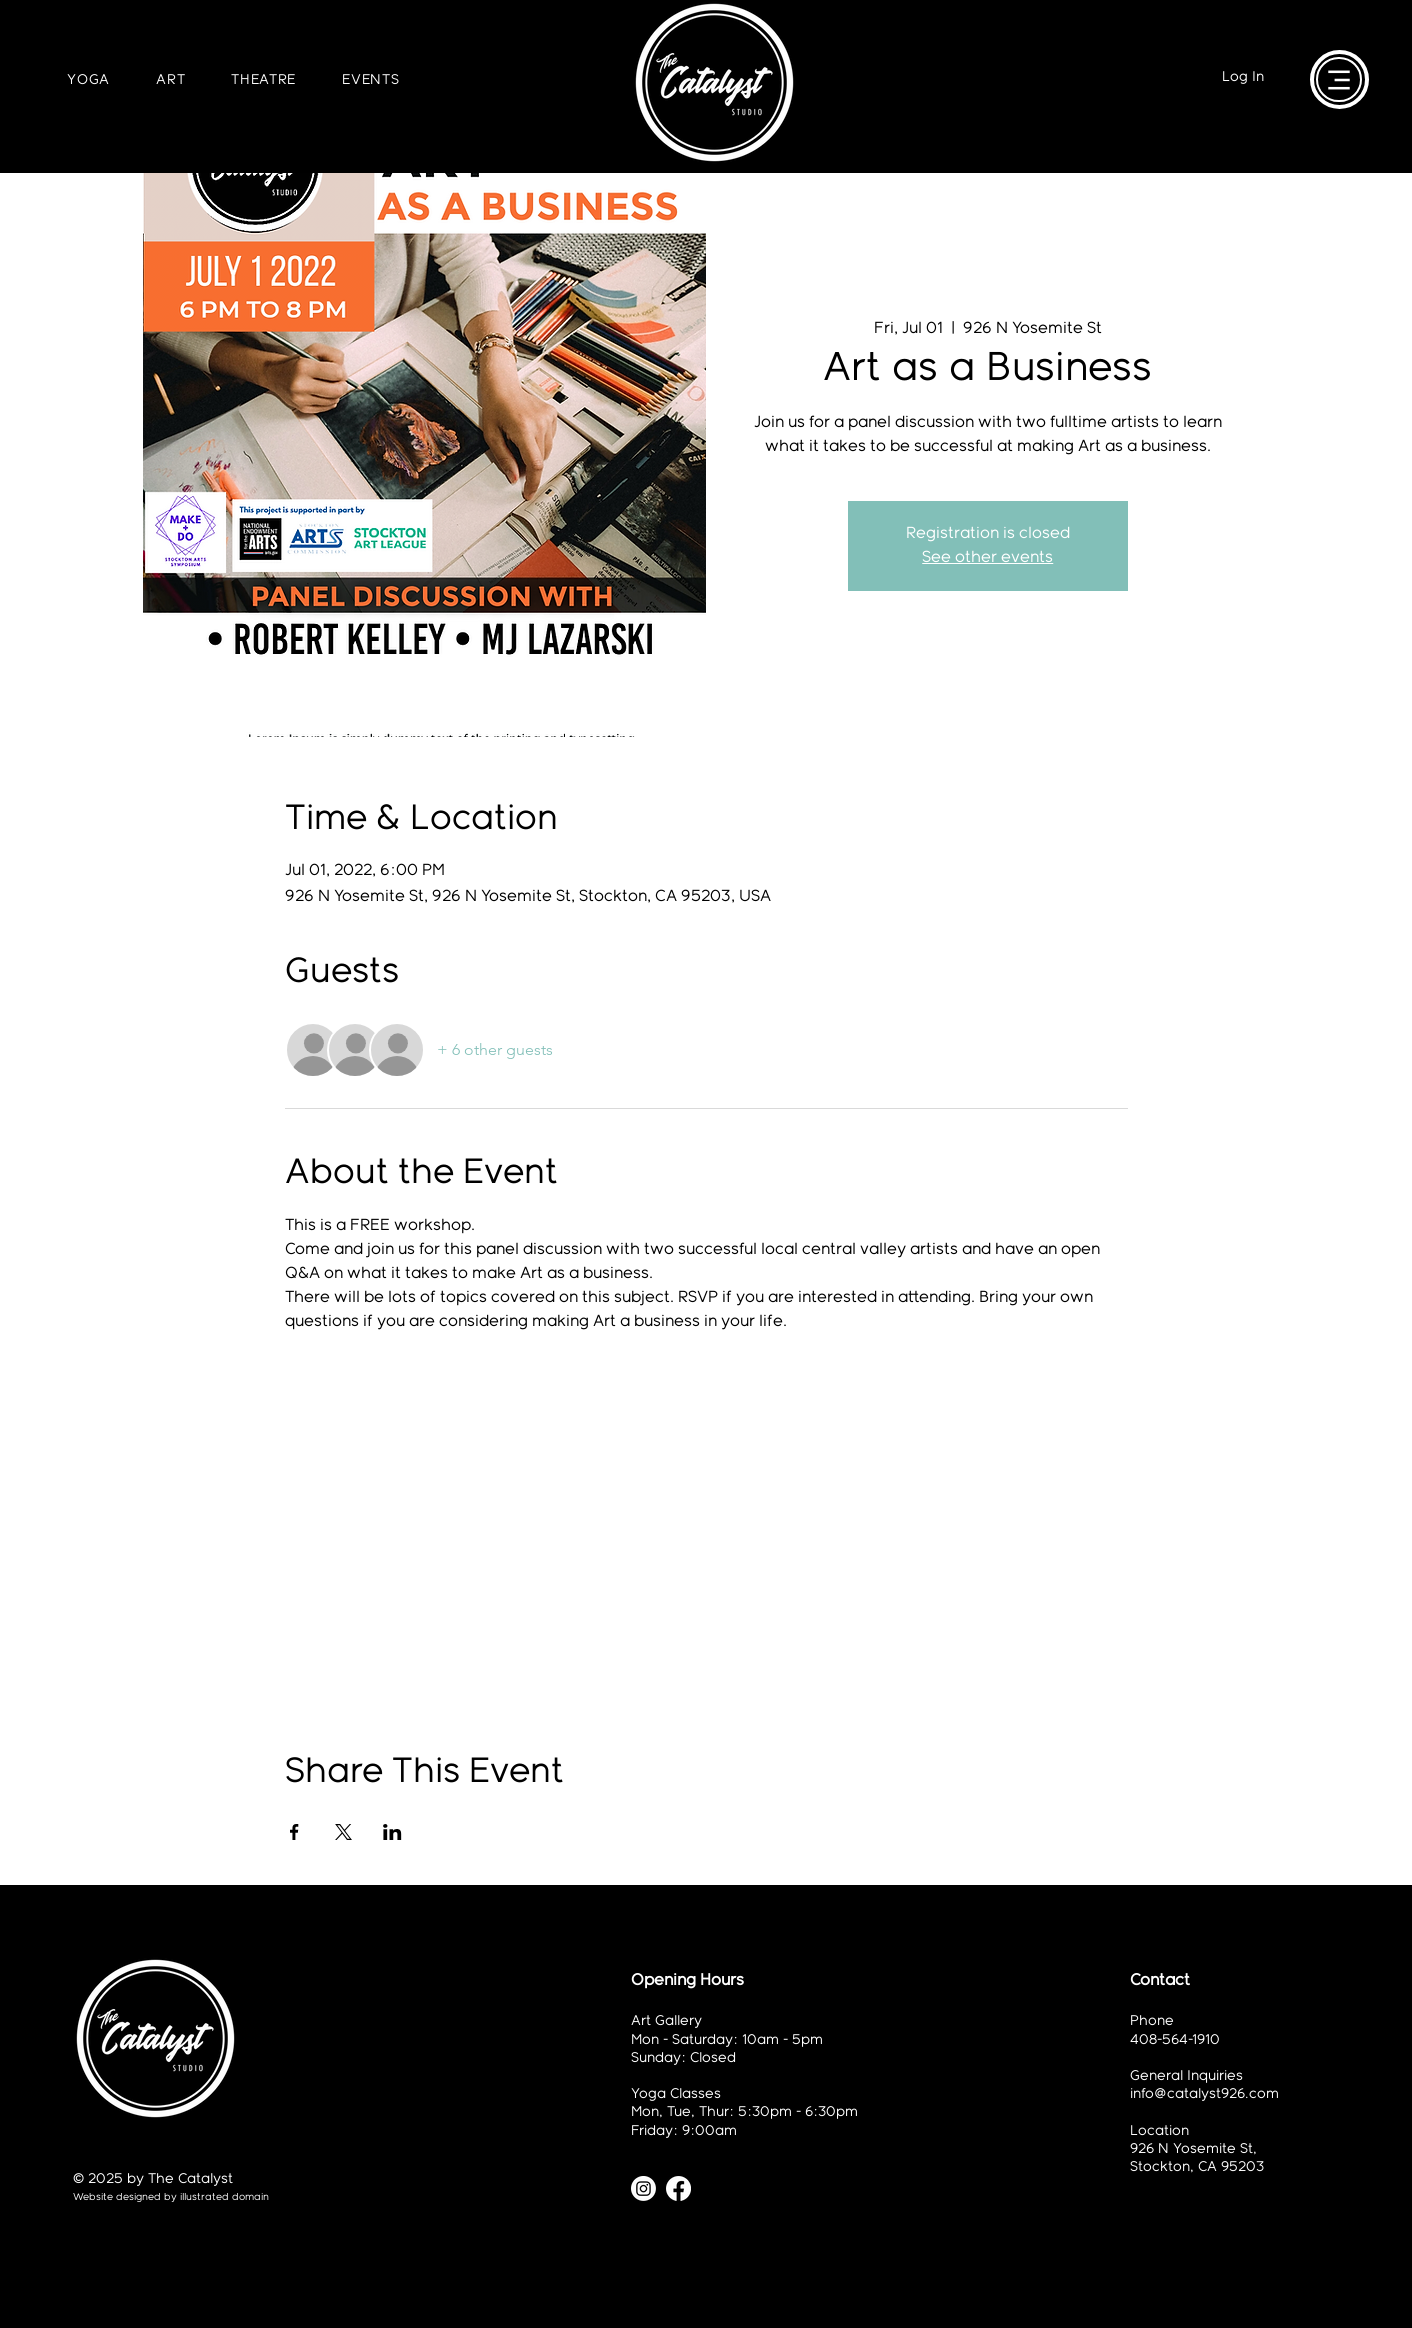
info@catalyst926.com (1204, 2094)
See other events (987, 557)
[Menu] (1339, 79)
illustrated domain (224, 2197)
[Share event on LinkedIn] (392, 1832)
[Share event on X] (343, 1832)
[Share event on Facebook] (294, 1832)
